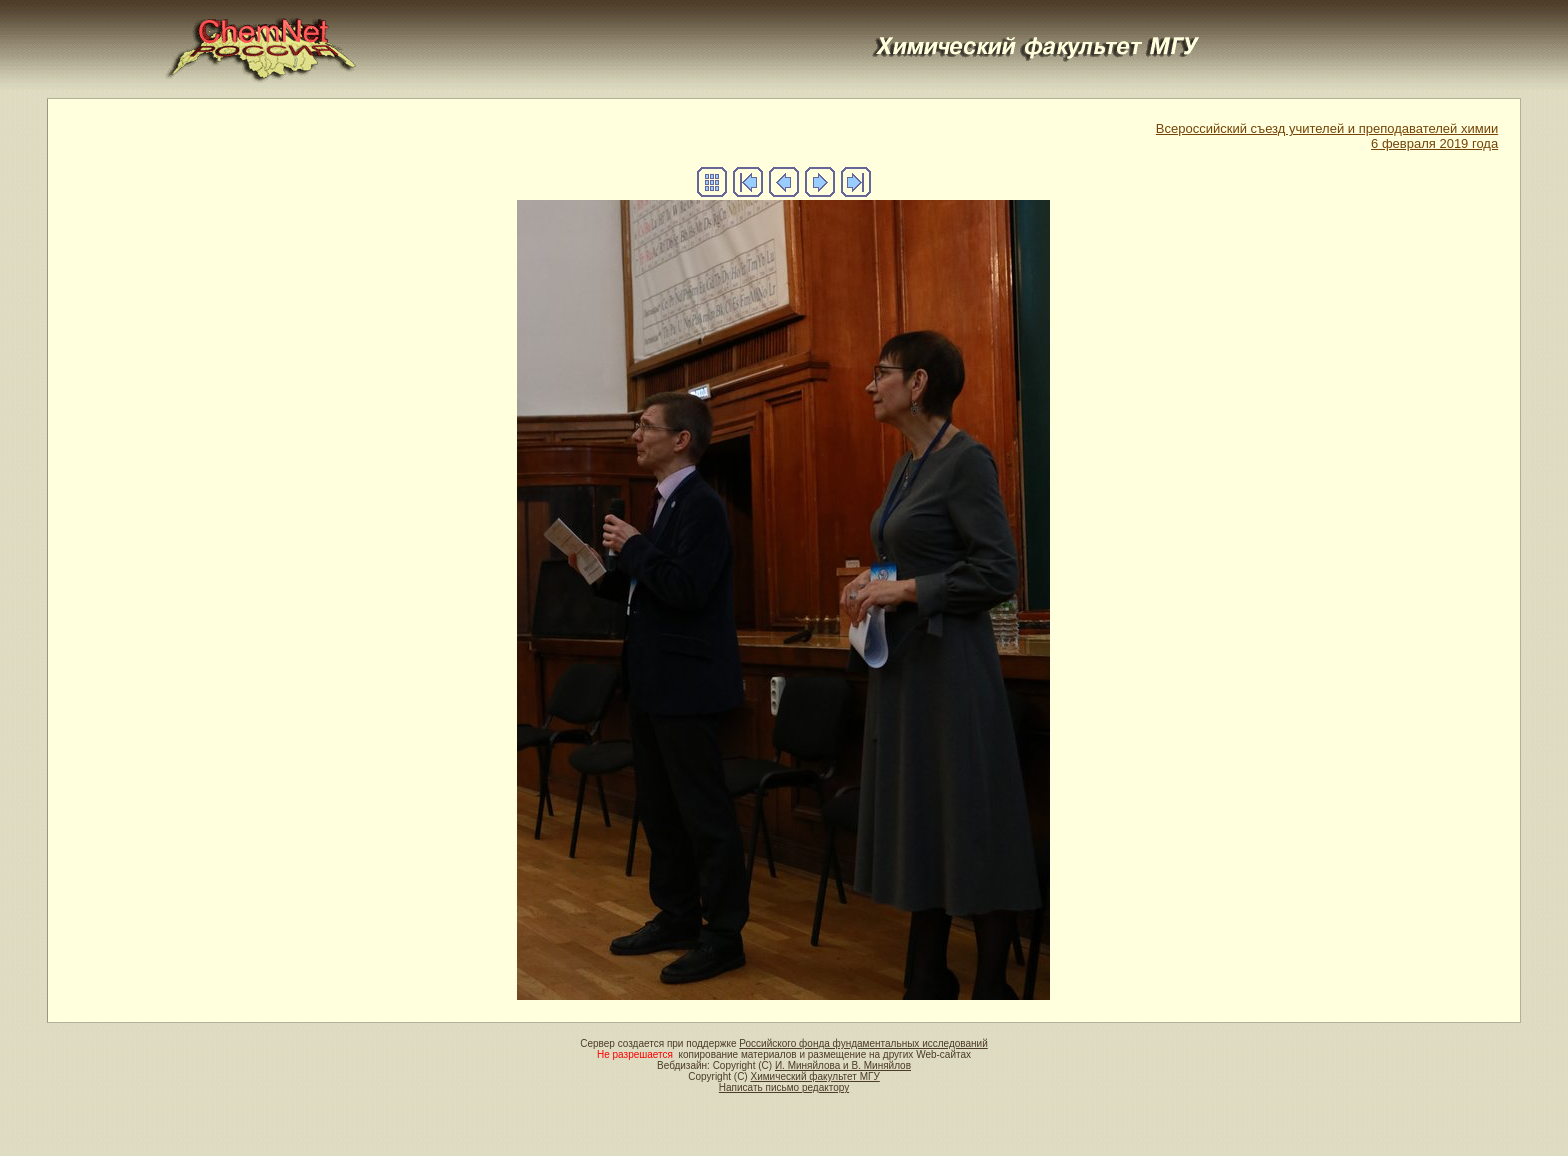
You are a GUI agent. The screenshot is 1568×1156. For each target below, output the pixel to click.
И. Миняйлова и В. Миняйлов (843, 1065)
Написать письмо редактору (784, 1087)
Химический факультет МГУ (814, 1076)
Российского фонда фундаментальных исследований (863, 1043)
